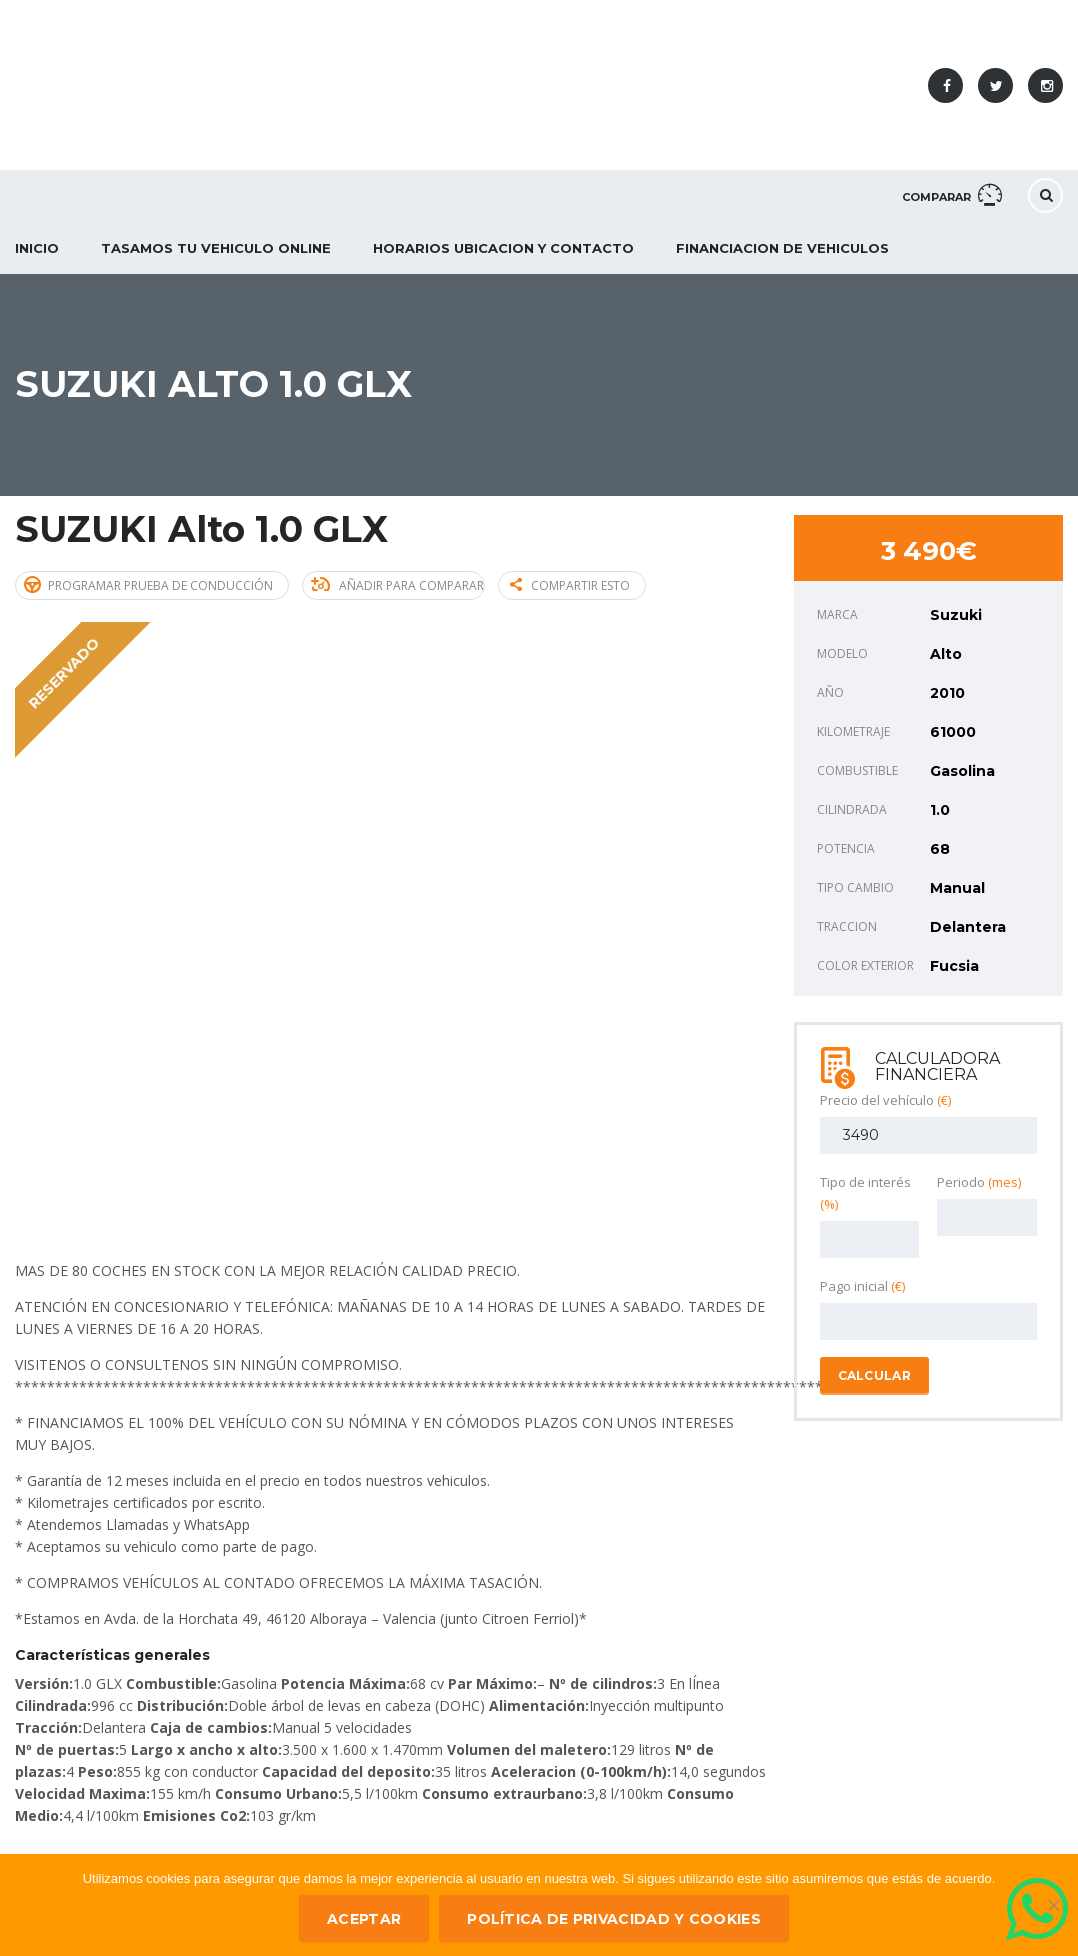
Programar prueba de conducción (148, 585)
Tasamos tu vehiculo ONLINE (216, 248)
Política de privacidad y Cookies (614, 1919)
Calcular (874, 1375)
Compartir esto (570, 585)
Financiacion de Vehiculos (782, 248)
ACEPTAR (364, 1919)
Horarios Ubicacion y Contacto (503, 248)
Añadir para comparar (397, 585)
